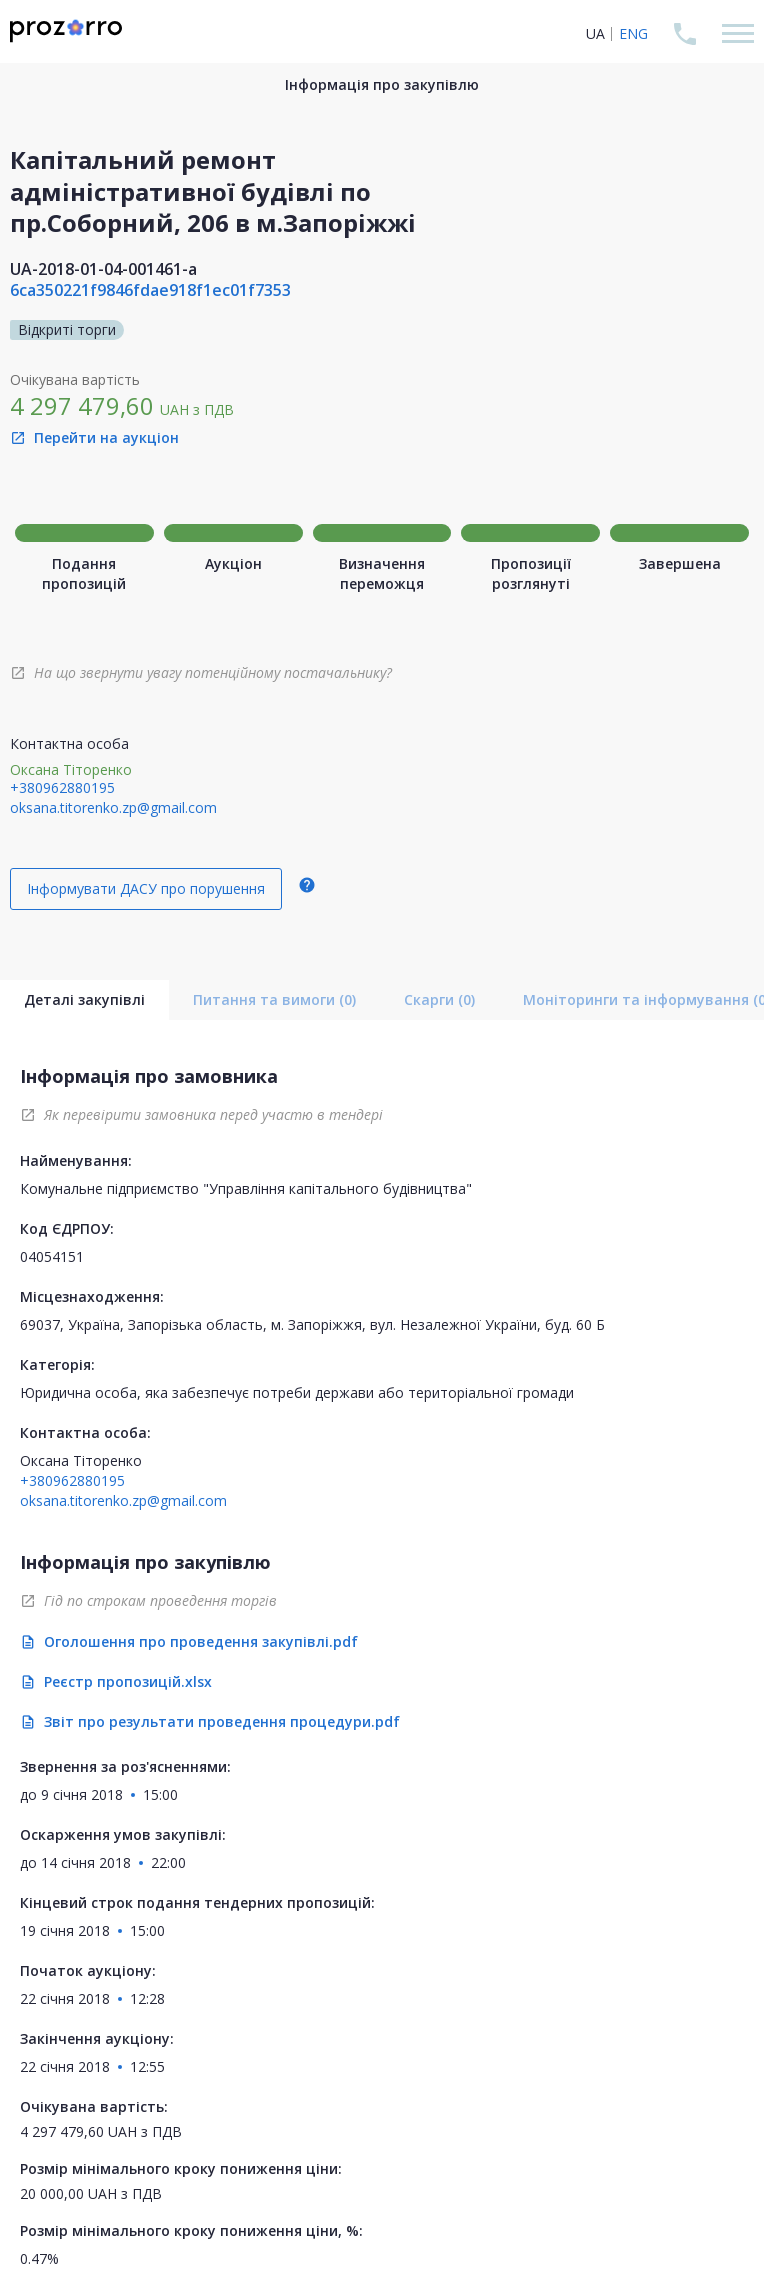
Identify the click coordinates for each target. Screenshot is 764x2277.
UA (595, 33)
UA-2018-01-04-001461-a (103, 269)
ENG (633, 33)
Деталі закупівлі (84, 999)
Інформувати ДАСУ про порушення (146, 888)
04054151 (52, 1256)
